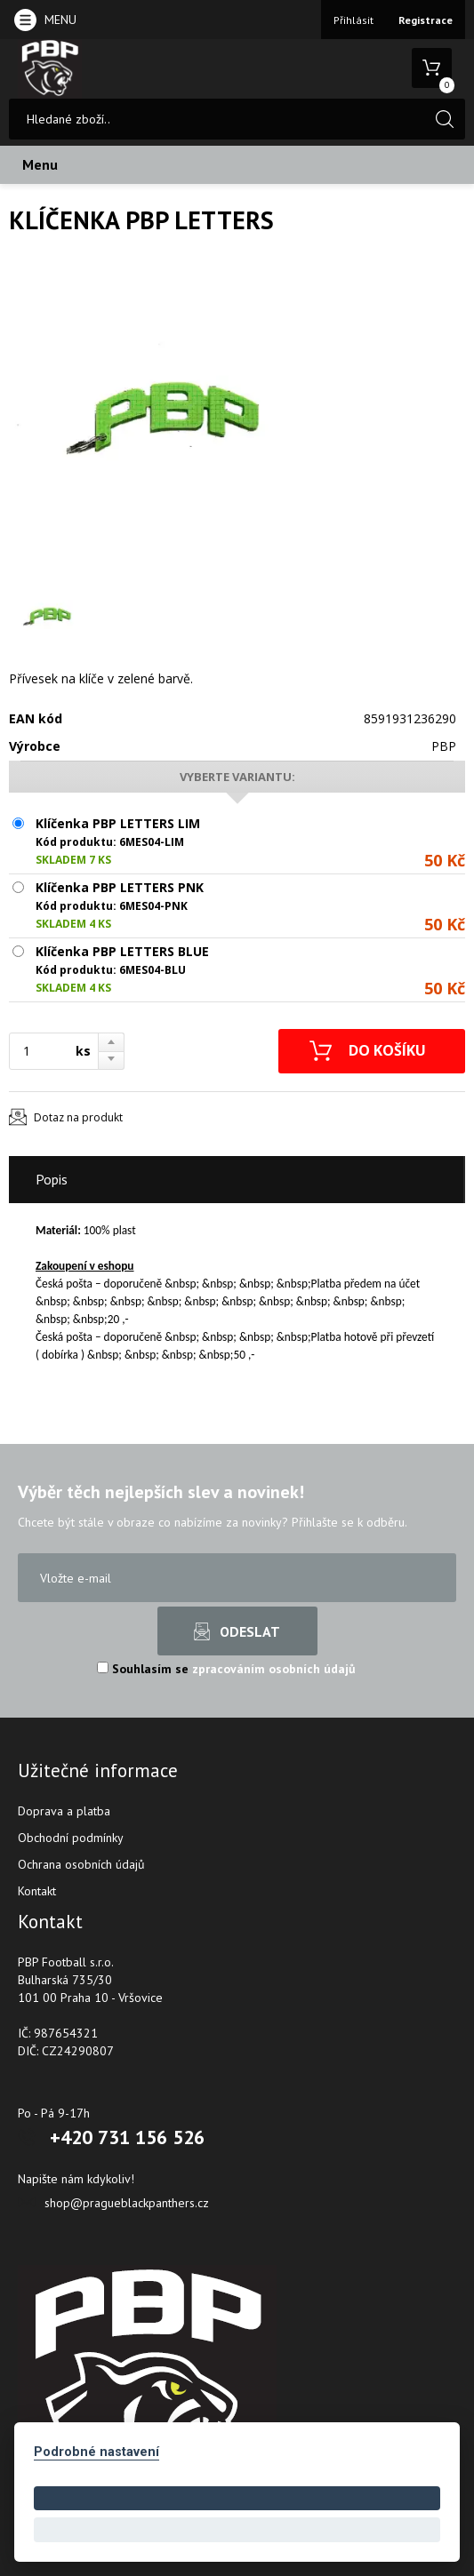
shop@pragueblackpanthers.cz (126, 2203)
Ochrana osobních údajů (81, 1864)
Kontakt (37, 1891)
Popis (52, 1179)
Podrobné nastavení (96, 2452)
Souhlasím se (226, 1669)
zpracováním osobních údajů (274, 1669)
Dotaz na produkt (78, 1117)
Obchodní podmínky (71, 1838)
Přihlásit (353, 20)
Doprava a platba (64, 1811)
